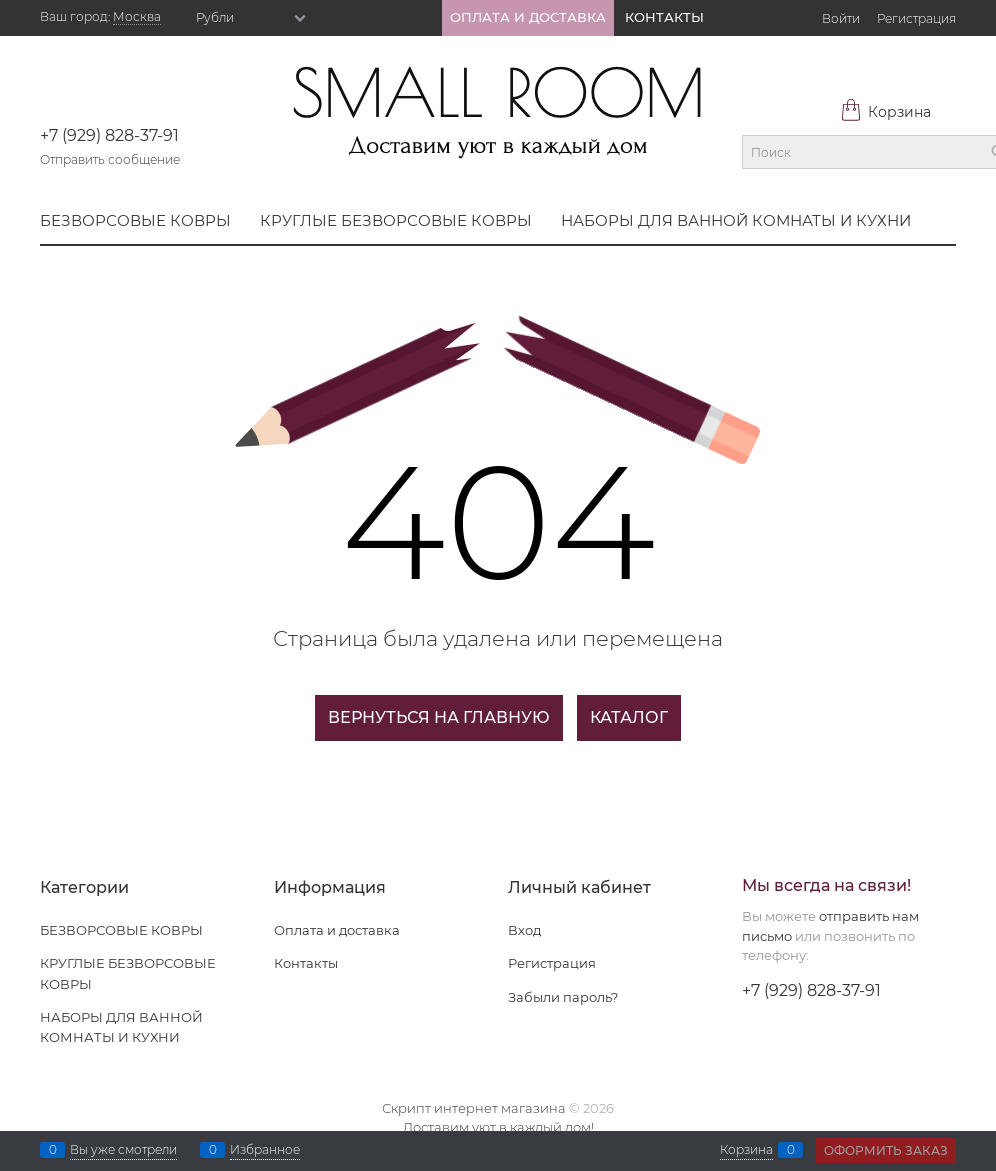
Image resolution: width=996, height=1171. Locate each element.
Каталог (629, 717)
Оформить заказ (886, 1150)
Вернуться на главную (439, 717)
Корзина (885, 112)
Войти (841, 18)
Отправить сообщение (110, 159)
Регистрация (916, 18)
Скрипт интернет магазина (474, 1108)
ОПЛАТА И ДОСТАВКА (528, 17)
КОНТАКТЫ (664, 17)
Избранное (265, 1150)
